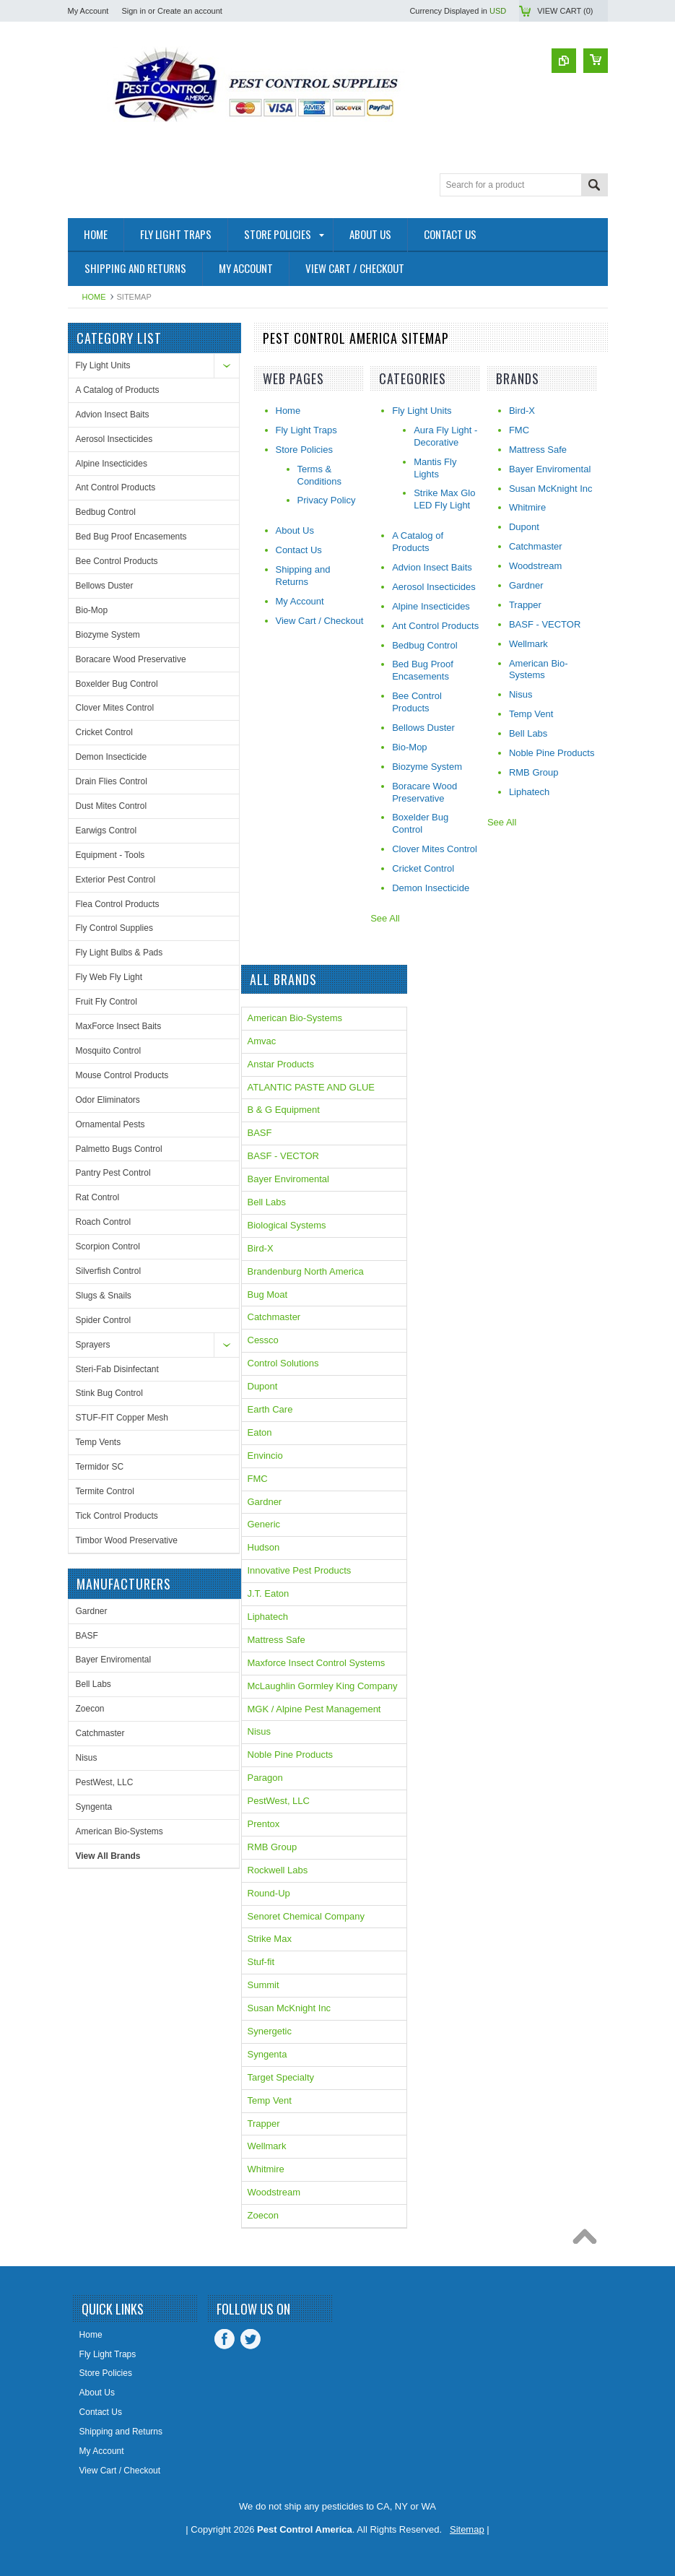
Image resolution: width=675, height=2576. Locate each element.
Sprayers (93, 1345)
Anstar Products (281, 1064)
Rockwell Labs (278, 1870)
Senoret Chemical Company (306, 1916)
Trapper (264, 2123)
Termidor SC (100, 1467)
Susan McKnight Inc (289, 2008)
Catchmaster (100, 1733)
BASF (87, 1636)
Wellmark (267, 2146)
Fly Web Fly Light (109, 977)
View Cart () (565, 10)
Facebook (224, 2339)
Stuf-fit (261, 1961)
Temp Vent (270, 2100)
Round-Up (269, 1893)
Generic (264, 1524)
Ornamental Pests (110, 1124)
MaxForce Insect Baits (119, 1026)
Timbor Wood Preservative (127, 1540)
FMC (258, 1478)
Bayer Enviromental (114, 1660)
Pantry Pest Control (113, 1173)
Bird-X (261, 1248)
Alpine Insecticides (111, 464)
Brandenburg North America (306, 1271)
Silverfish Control (108, 1271)
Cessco (263, 1340)
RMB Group (272, 1847)
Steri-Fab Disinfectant (117, 1369)
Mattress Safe (276, 1639)
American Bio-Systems (119, 1831)
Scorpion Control (108, 1246)
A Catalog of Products (118, 390)
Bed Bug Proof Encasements (131, 537)
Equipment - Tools (110, 855)
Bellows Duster (105, 586)
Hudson (264, 1547)
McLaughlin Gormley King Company (323, 1686)
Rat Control (98, 1197)
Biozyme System (108, 635)
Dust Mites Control (111, 806)
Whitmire (266, 2169)
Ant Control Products (116, 487)
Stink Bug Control (109, 1393)
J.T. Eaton (268, 1593)
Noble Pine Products (291, 1754)
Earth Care (270, 1409)
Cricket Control (104, 732)
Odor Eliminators (108, 1100)
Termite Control (105, 1491)
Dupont (263, 1386)
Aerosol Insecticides (114, 439)
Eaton (260, 1432)
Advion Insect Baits (112, 414)
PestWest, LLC (105, 1782)
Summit (263, 1984)
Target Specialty (281, 2077)
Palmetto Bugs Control (119, 1149)
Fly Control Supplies (114, 928)
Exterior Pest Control (116, 880)
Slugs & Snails (103, 1296)
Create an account (189, 10)
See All (384, 918)
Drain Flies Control (111, 781)
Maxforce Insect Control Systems (317, 1662)
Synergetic (270, 2031)
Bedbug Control (106, 512)
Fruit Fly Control (106, 1002)
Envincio (265, 1455)
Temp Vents (98, 1442)
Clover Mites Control (115, 708)
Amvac (262, 1041)
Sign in (133, 10)
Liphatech (268, 1616)
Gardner (92, 1611)
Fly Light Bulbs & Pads (119, 952)
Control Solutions (283, 1363)
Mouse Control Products (122, 1075)
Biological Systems (287, 1225)
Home (94, 296)
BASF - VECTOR (283, 1155)
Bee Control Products (117, 561)
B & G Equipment (284, 1109)
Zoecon (90, 1709)
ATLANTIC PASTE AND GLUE (311, 1087)
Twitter (250, 2339)
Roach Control (103, 1222)
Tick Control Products (117, 1516)
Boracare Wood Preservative (131, 659)
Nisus (86, 1758)
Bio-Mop (92, 610)
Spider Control (103, 1320)
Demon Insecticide (111, 757)
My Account (88, 10)
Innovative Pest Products (300, 1570)
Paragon (265, 1777)
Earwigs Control (106, 830)
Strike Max (270, 1938)
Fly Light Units (103, 365)
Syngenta (94, 1807)
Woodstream (274, 2192)
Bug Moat (268, 1294)
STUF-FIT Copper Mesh (122, 1418)
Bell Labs (93, 1684)
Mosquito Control (108, 1051)
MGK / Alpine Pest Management (314, 1709)
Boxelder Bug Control (117, 684)
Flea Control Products (118, 904)
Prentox (264, 1823)
